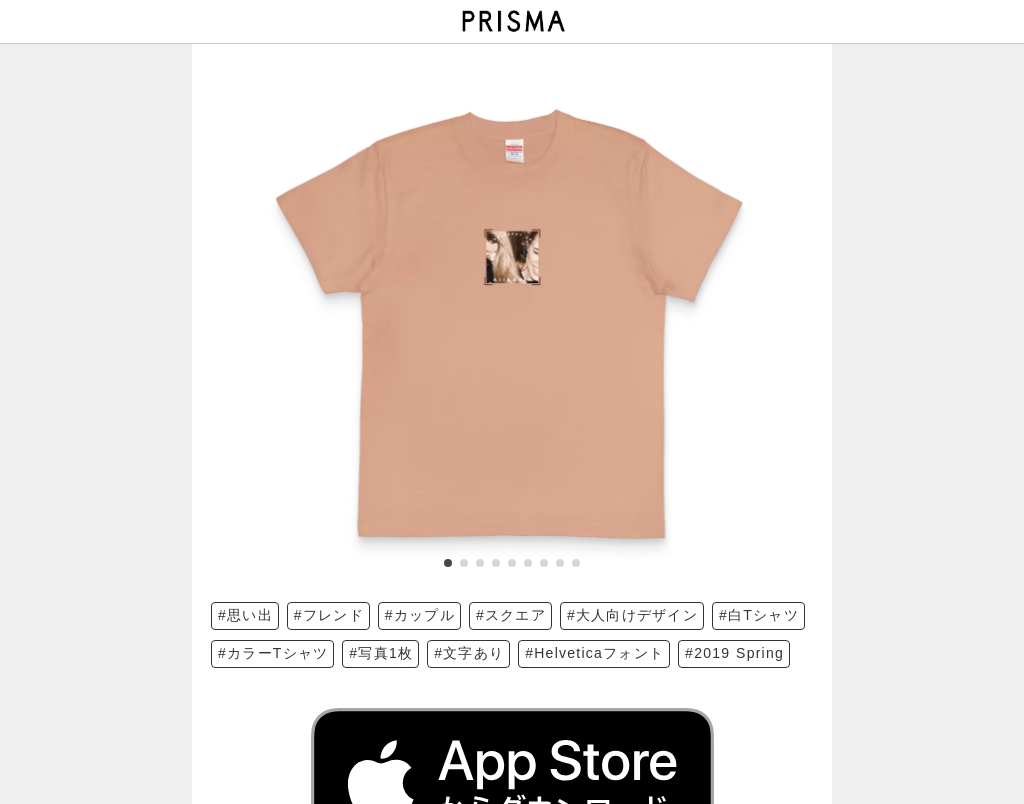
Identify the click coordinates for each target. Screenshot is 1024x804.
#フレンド (329, 615)
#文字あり (469, 653)
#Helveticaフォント (594, 653)
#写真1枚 (381, 653)
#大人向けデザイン (632, 615)
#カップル (420, 615)
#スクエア (511, 615)
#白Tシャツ (759, 615)
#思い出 (245, 615)
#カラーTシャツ (273, 653)
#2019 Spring (734, 653)
